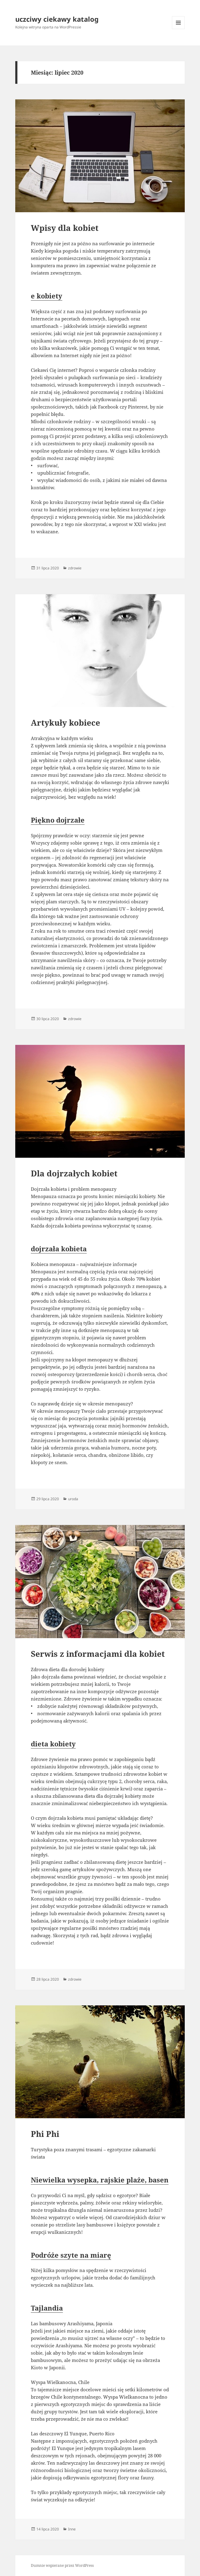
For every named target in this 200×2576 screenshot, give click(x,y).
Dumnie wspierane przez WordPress (62, 2565)
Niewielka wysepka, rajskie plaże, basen (100, 2179)
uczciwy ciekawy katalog (57, 19)
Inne (72, 2529)
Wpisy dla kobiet (65, 227)
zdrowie (75, 568)
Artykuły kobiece (65, 722)
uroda (73, 1498)
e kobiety (46, 295)
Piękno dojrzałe (58, 819)
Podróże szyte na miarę (71, 2255)
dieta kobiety (53, 1743)
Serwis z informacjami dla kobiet (98, 1653)
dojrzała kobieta (59, 1248)
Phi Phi (45, 2133)
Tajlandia (47, 2307)
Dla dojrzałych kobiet (74, 1173)
